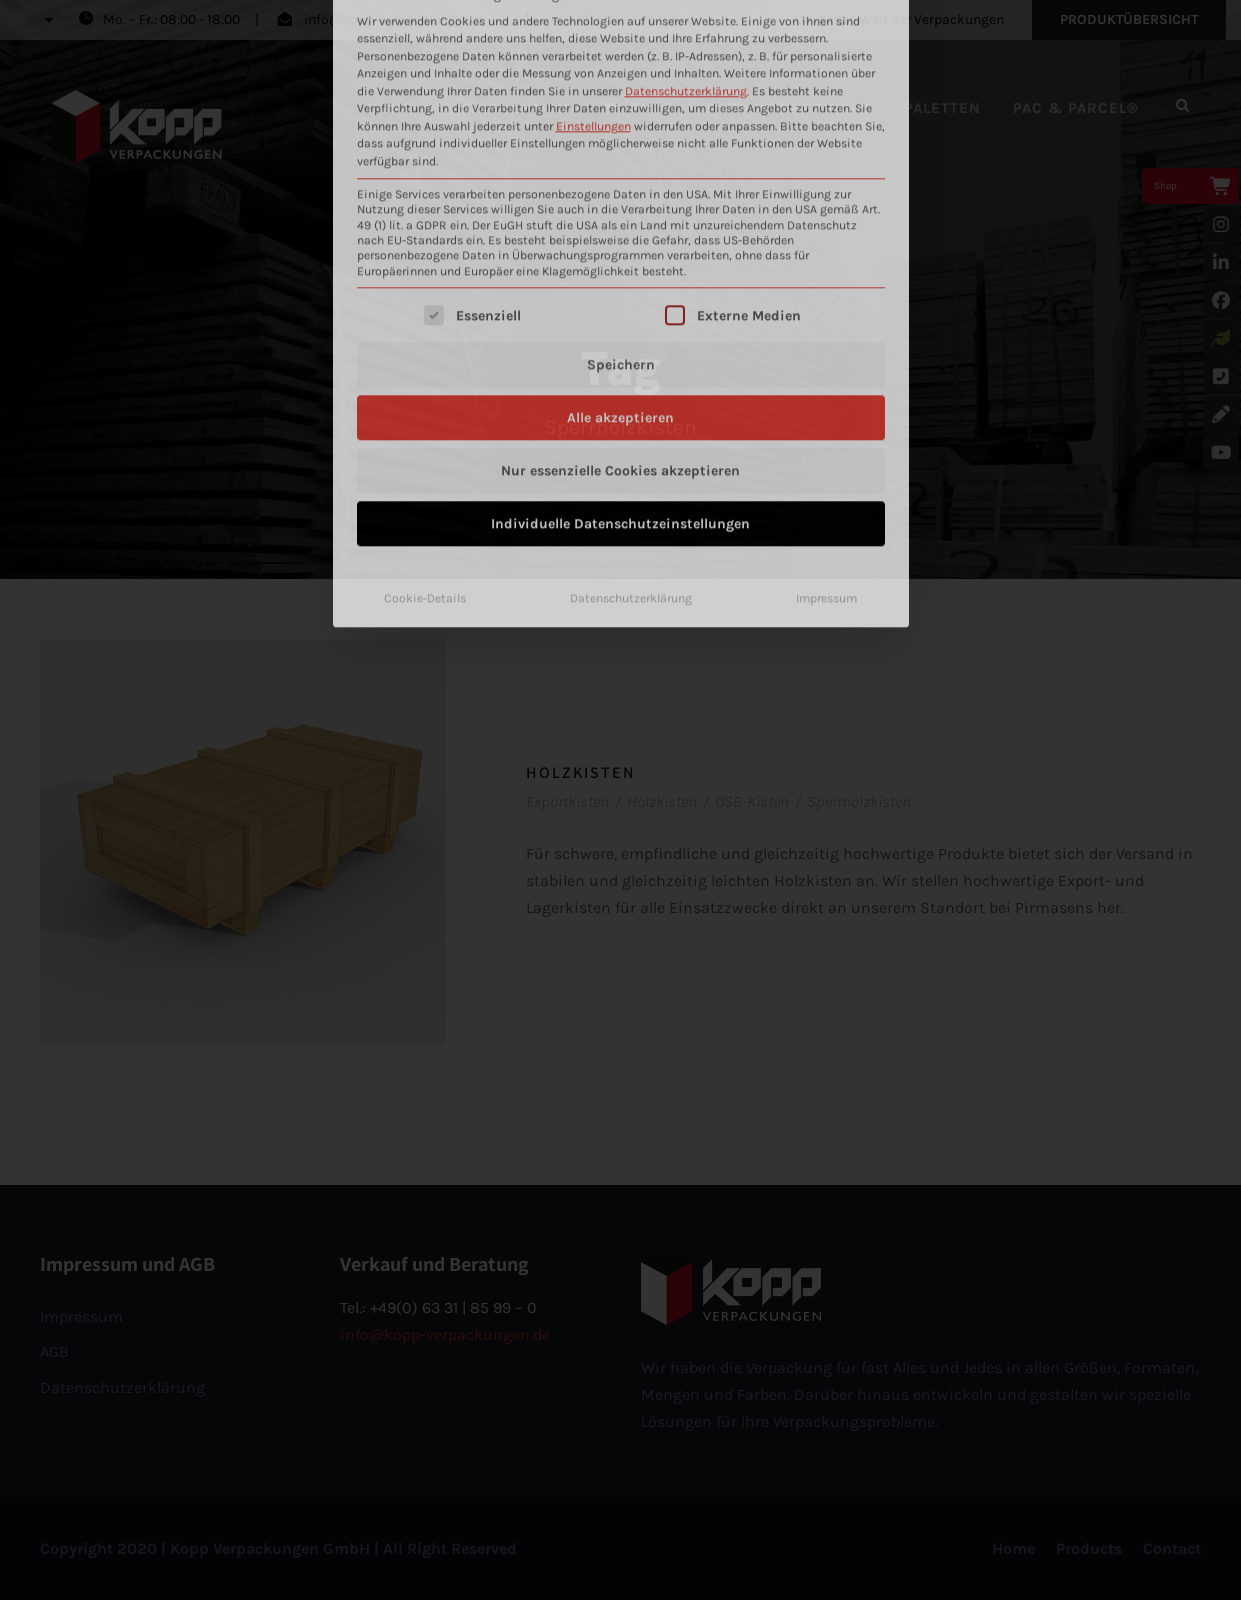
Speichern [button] (621, 135)
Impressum (826, 369)
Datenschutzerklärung (631, 369)
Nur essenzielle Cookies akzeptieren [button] (620, 241)
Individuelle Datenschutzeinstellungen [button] (620, 294)
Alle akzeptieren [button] (620, 188)
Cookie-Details (425, 369)
